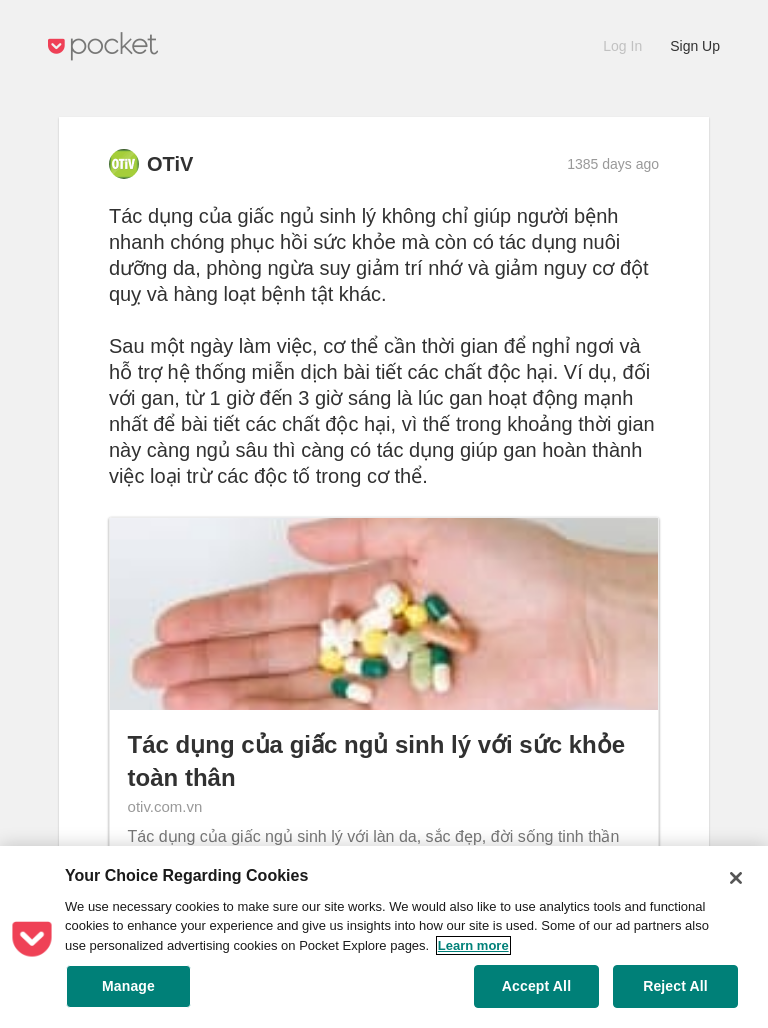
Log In (622, 46)
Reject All (675, 986)
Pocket (103, 46)
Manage (128, 986)
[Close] (736, 878)
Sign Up (695, 46)
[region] (384, 937)
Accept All (536, 986)
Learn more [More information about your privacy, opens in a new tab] (473, 945)
